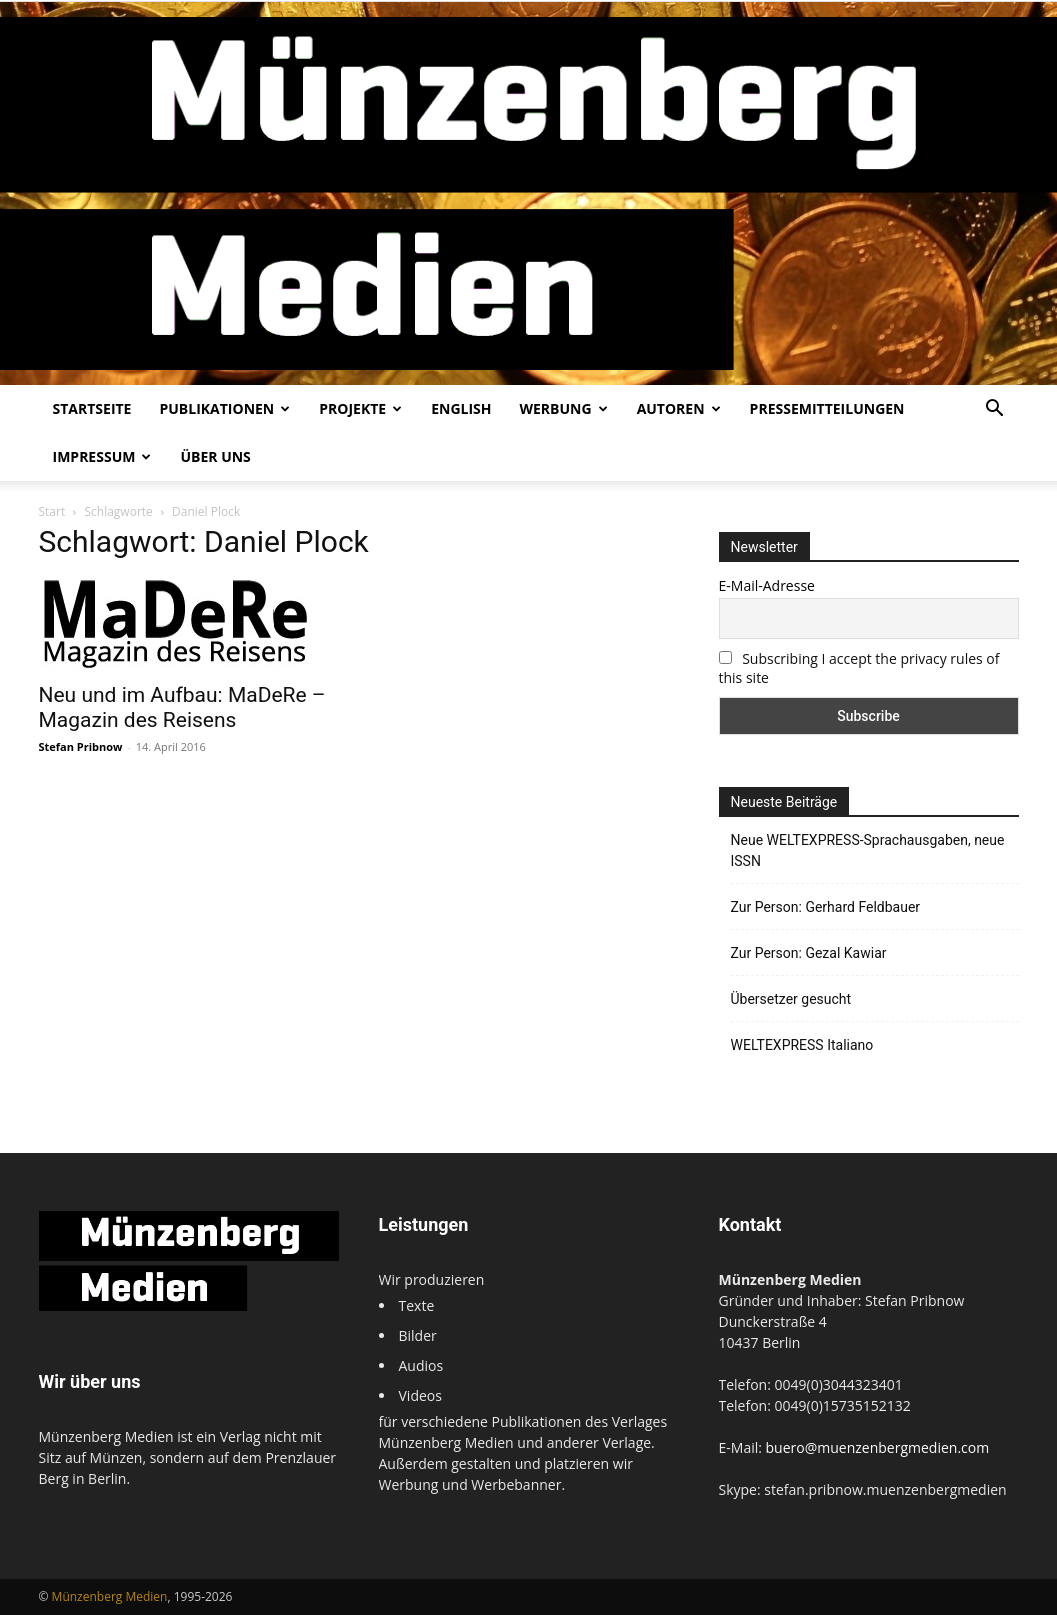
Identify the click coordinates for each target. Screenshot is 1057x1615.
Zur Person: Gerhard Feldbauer (826, 907)
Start (52, 511)
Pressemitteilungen (827, 408)
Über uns (215, 456)
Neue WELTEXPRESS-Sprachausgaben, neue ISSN (868, 850)
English (461, 408)
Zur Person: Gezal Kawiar (809, 953)
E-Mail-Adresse (767, 585)
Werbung (563, 408)
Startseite (92, 408)
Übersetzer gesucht (791, 999)
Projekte (360, 408)
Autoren (679, 408)
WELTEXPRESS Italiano (802, 1045)
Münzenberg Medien (110, 1596)
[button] (995, 410)
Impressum (102, 456)
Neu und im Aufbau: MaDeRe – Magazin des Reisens (182, 707)
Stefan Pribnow (81, 746)
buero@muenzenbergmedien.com (878, 1447)
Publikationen (224, 408)
